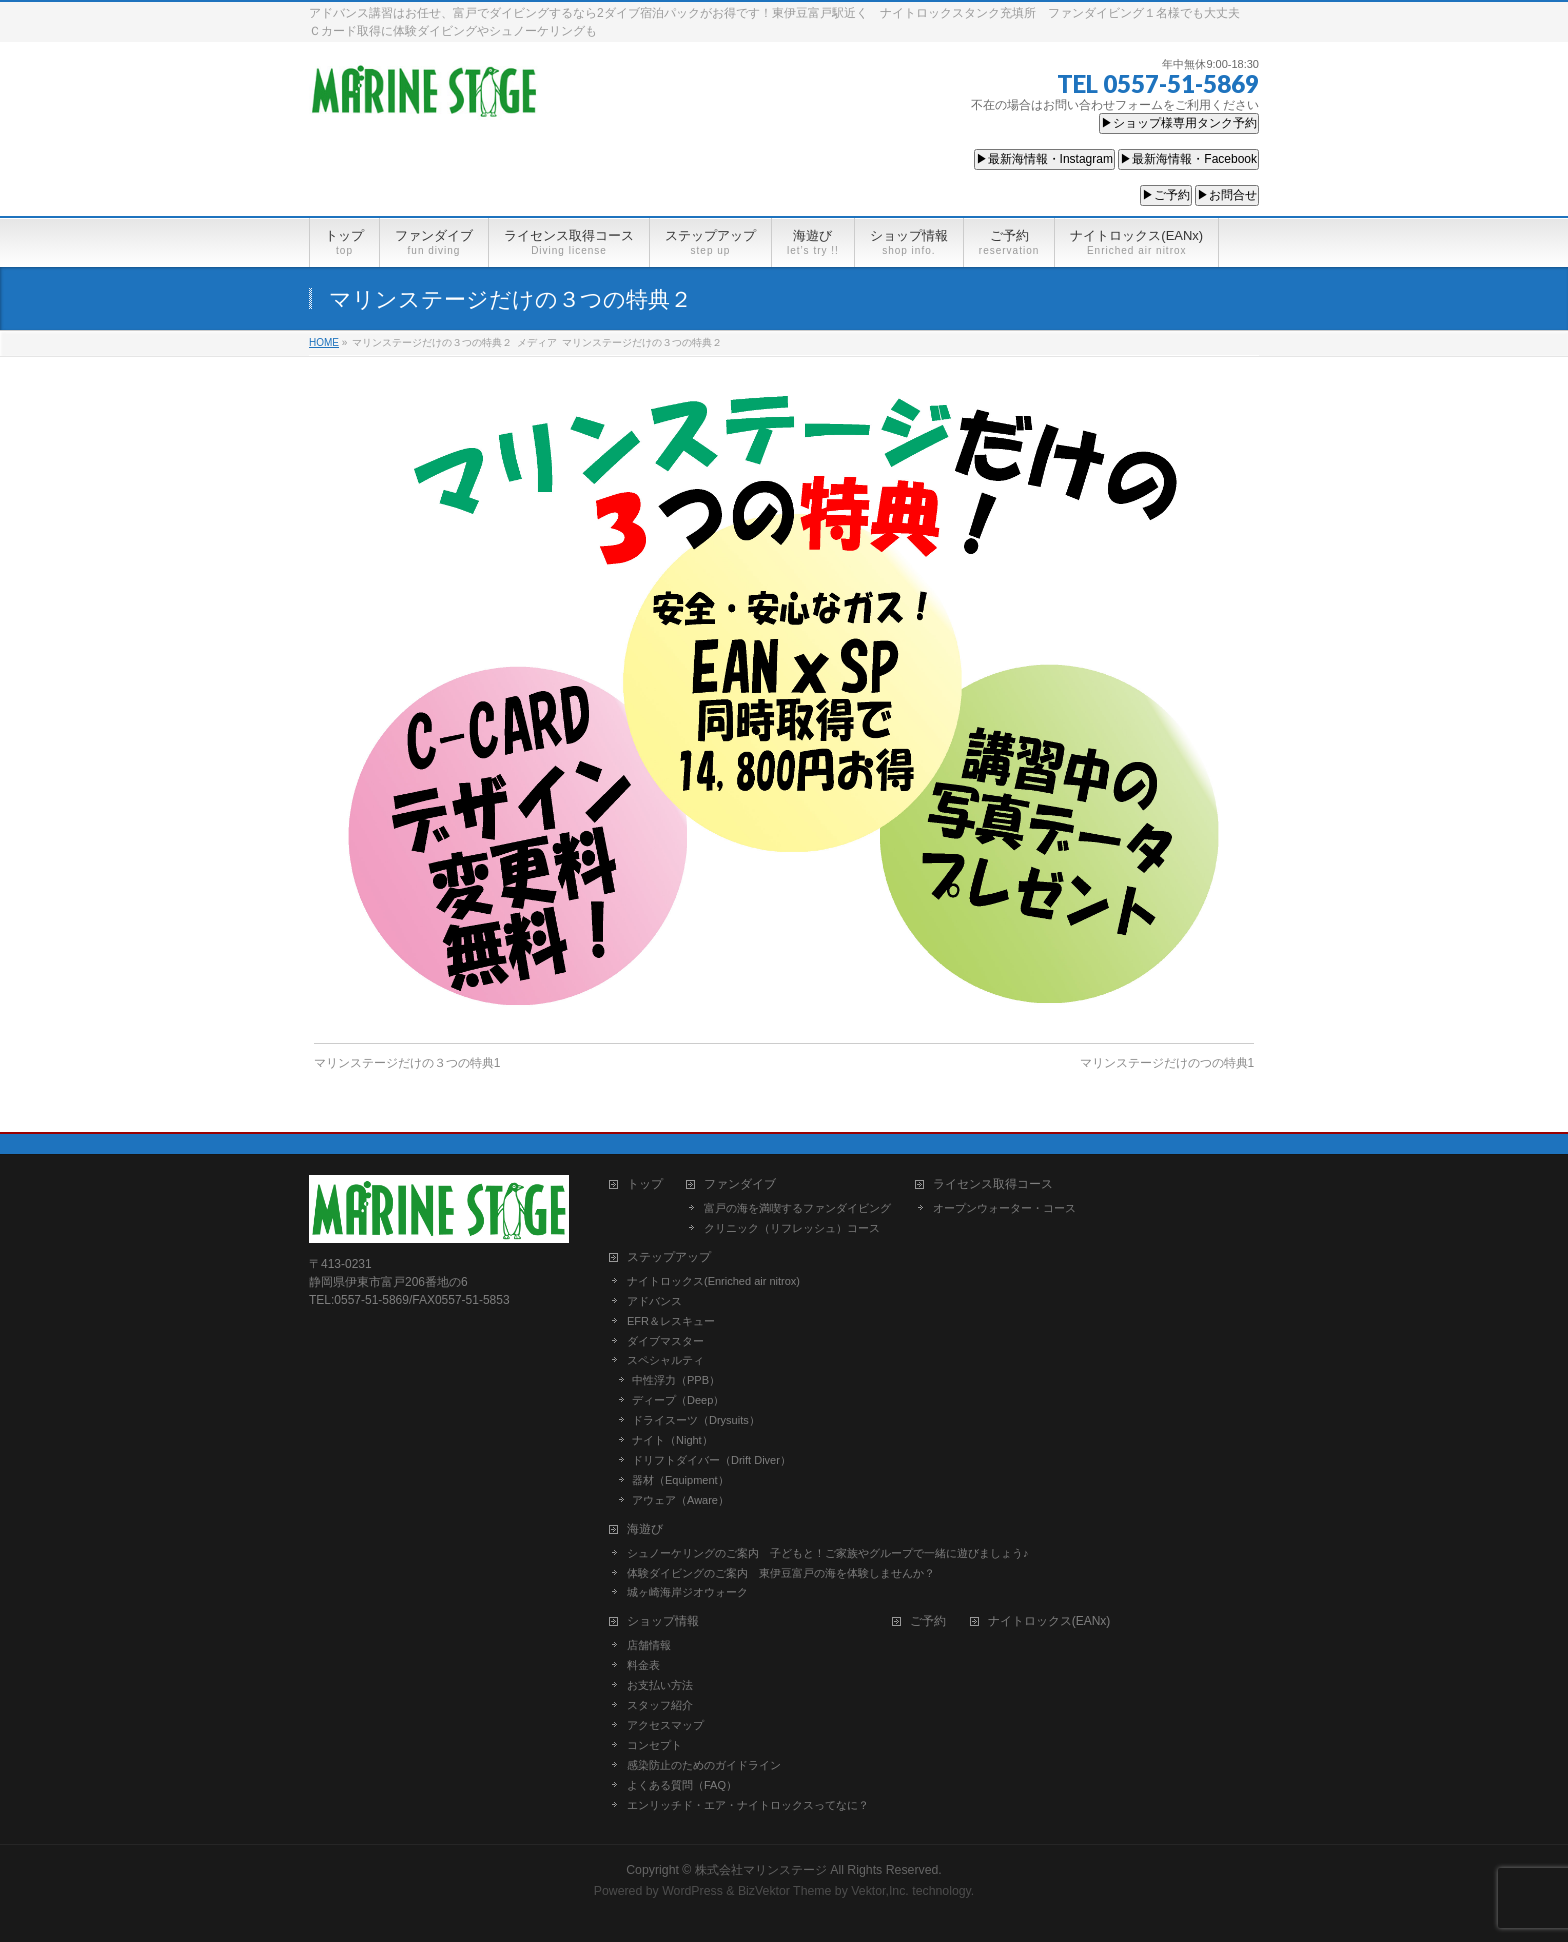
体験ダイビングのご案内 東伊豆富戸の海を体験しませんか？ (781, 1573)
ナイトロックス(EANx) (1049, 1621)
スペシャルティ (665, 1360)
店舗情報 (649, 1645)
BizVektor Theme (785, 1891)
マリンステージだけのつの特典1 (1167, 1063)
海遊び (645, 1529)
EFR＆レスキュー (671, 1321)
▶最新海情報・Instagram (1044, 159)
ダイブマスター (665, 1341)
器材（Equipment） (680, 1480)
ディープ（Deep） (678, 1400)
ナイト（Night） (672, 1440)
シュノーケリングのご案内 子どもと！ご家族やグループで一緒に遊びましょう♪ (828, 1553)
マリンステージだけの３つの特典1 (407, 1063)
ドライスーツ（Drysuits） (696, 1420)
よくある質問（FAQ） (682, 1785)
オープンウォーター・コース (1004, 1208)
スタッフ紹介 (660, 1705)
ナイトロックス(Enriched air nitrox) (713, 1281)
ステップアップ (669, 1257)
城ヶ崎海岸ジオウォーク (687, 1592)
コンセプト (654, 1745)
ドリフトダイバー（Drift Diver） (711, 1460)
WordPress (692, 1891)
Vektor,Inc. (880, 1891)
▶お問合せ (1227, 195)
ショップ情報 (663, 1621)
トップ (645, 1184)
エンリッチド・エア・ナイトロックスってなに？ (748, 1805)
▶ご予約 (1166, 195)
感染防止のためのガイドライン (704, 1765)
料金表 (643, 1665)
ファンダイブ (740, 1184)
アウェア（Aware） (680, 1500)
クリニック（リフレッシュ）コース (792, 1228)
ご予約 (928, 1621)
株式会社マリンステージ (761, 1870)
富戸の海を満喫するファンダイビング (797, 1208)
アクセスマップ (665, 1725)
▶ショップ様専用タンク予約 (1179, 123)
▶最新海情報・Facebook (1188, 159)
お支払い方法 (660, 1685)
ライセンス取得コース (993, 1184)
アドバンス (654, 1301)
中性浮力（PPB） (676, 1380)
